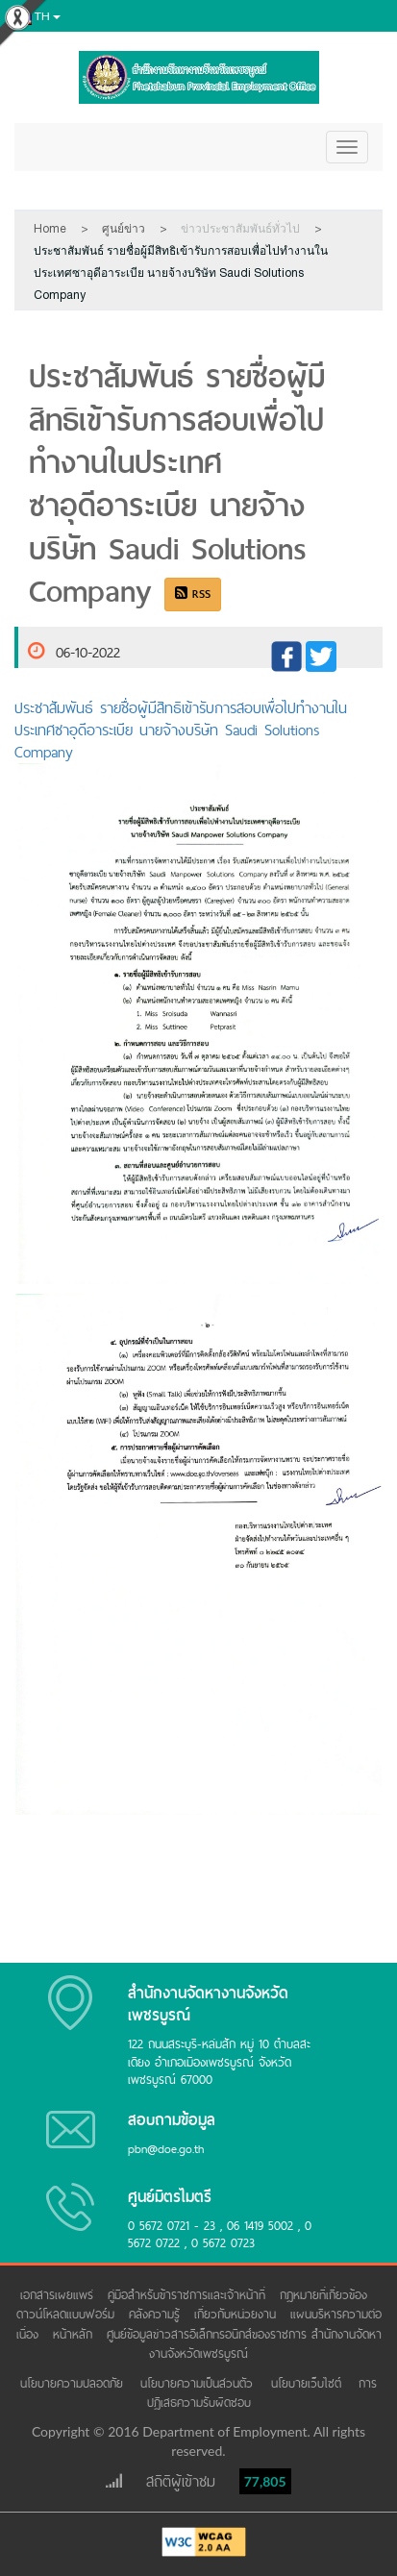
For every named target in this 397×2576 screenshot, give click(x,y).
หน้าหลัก (75, 2334)
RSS (193, 594)
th (36, 17)
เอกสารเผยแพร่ (59, 2295)
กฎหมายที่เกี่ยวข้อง (326, 2295)
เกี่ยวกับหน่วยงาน (237, 2314)
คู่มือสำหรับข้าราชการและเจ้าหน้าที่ (189, 2295)
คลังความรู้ (157, 2314)
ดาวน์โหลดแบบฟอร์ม (67, 2314)
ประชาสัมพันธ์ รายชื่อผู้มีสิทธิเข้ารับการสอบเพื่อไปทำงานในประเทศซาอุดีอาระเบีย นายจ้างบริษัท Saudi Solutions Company (180, 730)
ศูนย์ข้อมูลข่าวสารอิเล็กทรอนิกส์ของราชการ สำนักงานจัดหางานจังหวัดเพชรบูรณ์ (244, 2344)
